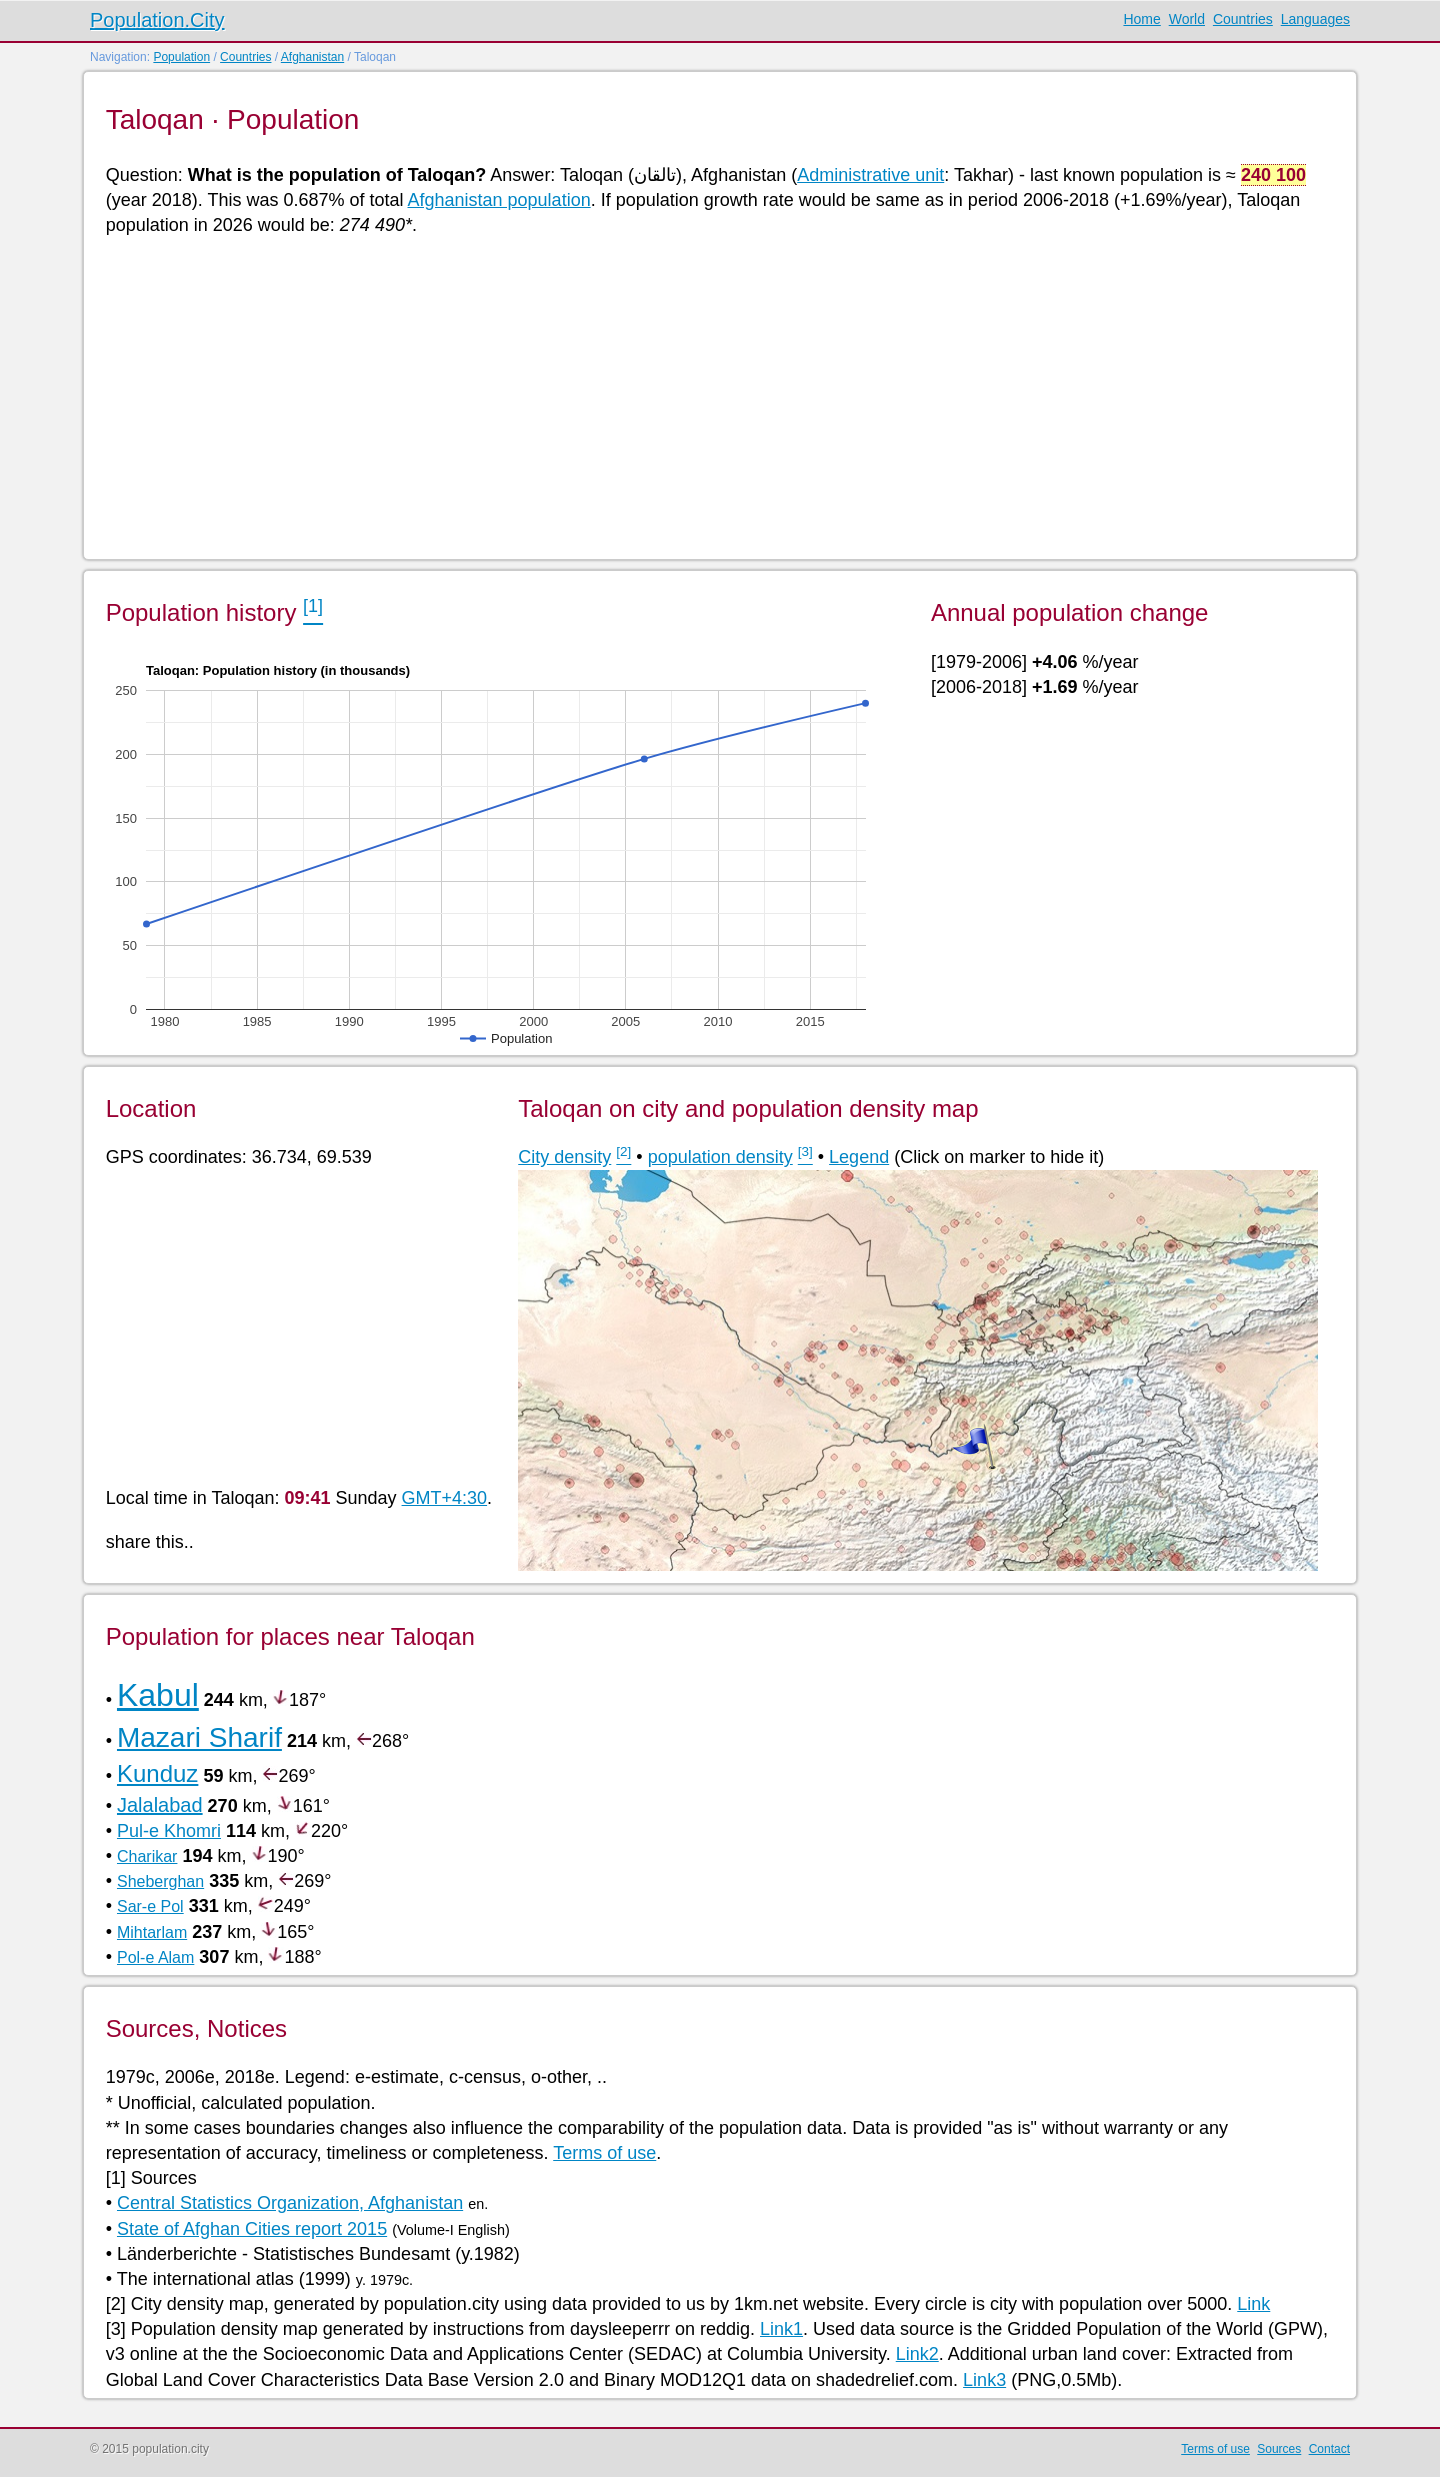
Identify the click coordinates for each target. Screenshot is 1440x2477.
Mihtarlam (152, 1932)
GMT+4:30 (445, 1498)
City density (564, 1157)
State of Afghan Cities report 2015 (252, 2229)
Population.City (157, 20)
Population (181, 57)
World (1187, 19)
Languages (1315, 19)
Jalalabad (160, 1805)
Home (1141, 19)
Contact (1329, 2449)
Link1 (781, 2329)
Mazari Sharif (199, 1737)
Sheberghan (160, 1881)
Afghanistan (312, 57)
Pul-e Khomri (169, 1831)
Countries (1243, 19)
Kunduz (157, 1773)
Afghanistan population (499, 200)
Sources (1279, 2449)
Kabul (158, 1695)
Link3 (984, 2380)
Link (1253, 2304)
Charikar (147, 1856)
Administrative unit (870, 175)
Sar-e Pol (150, 1906)
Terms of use (604, 2153)
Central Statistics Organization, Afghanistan (290, 2203)
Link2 (917, 2354)
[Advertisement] (706, 396)
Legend (859, 1157)
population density (720, 1157)
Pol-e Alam (155, 1957)
